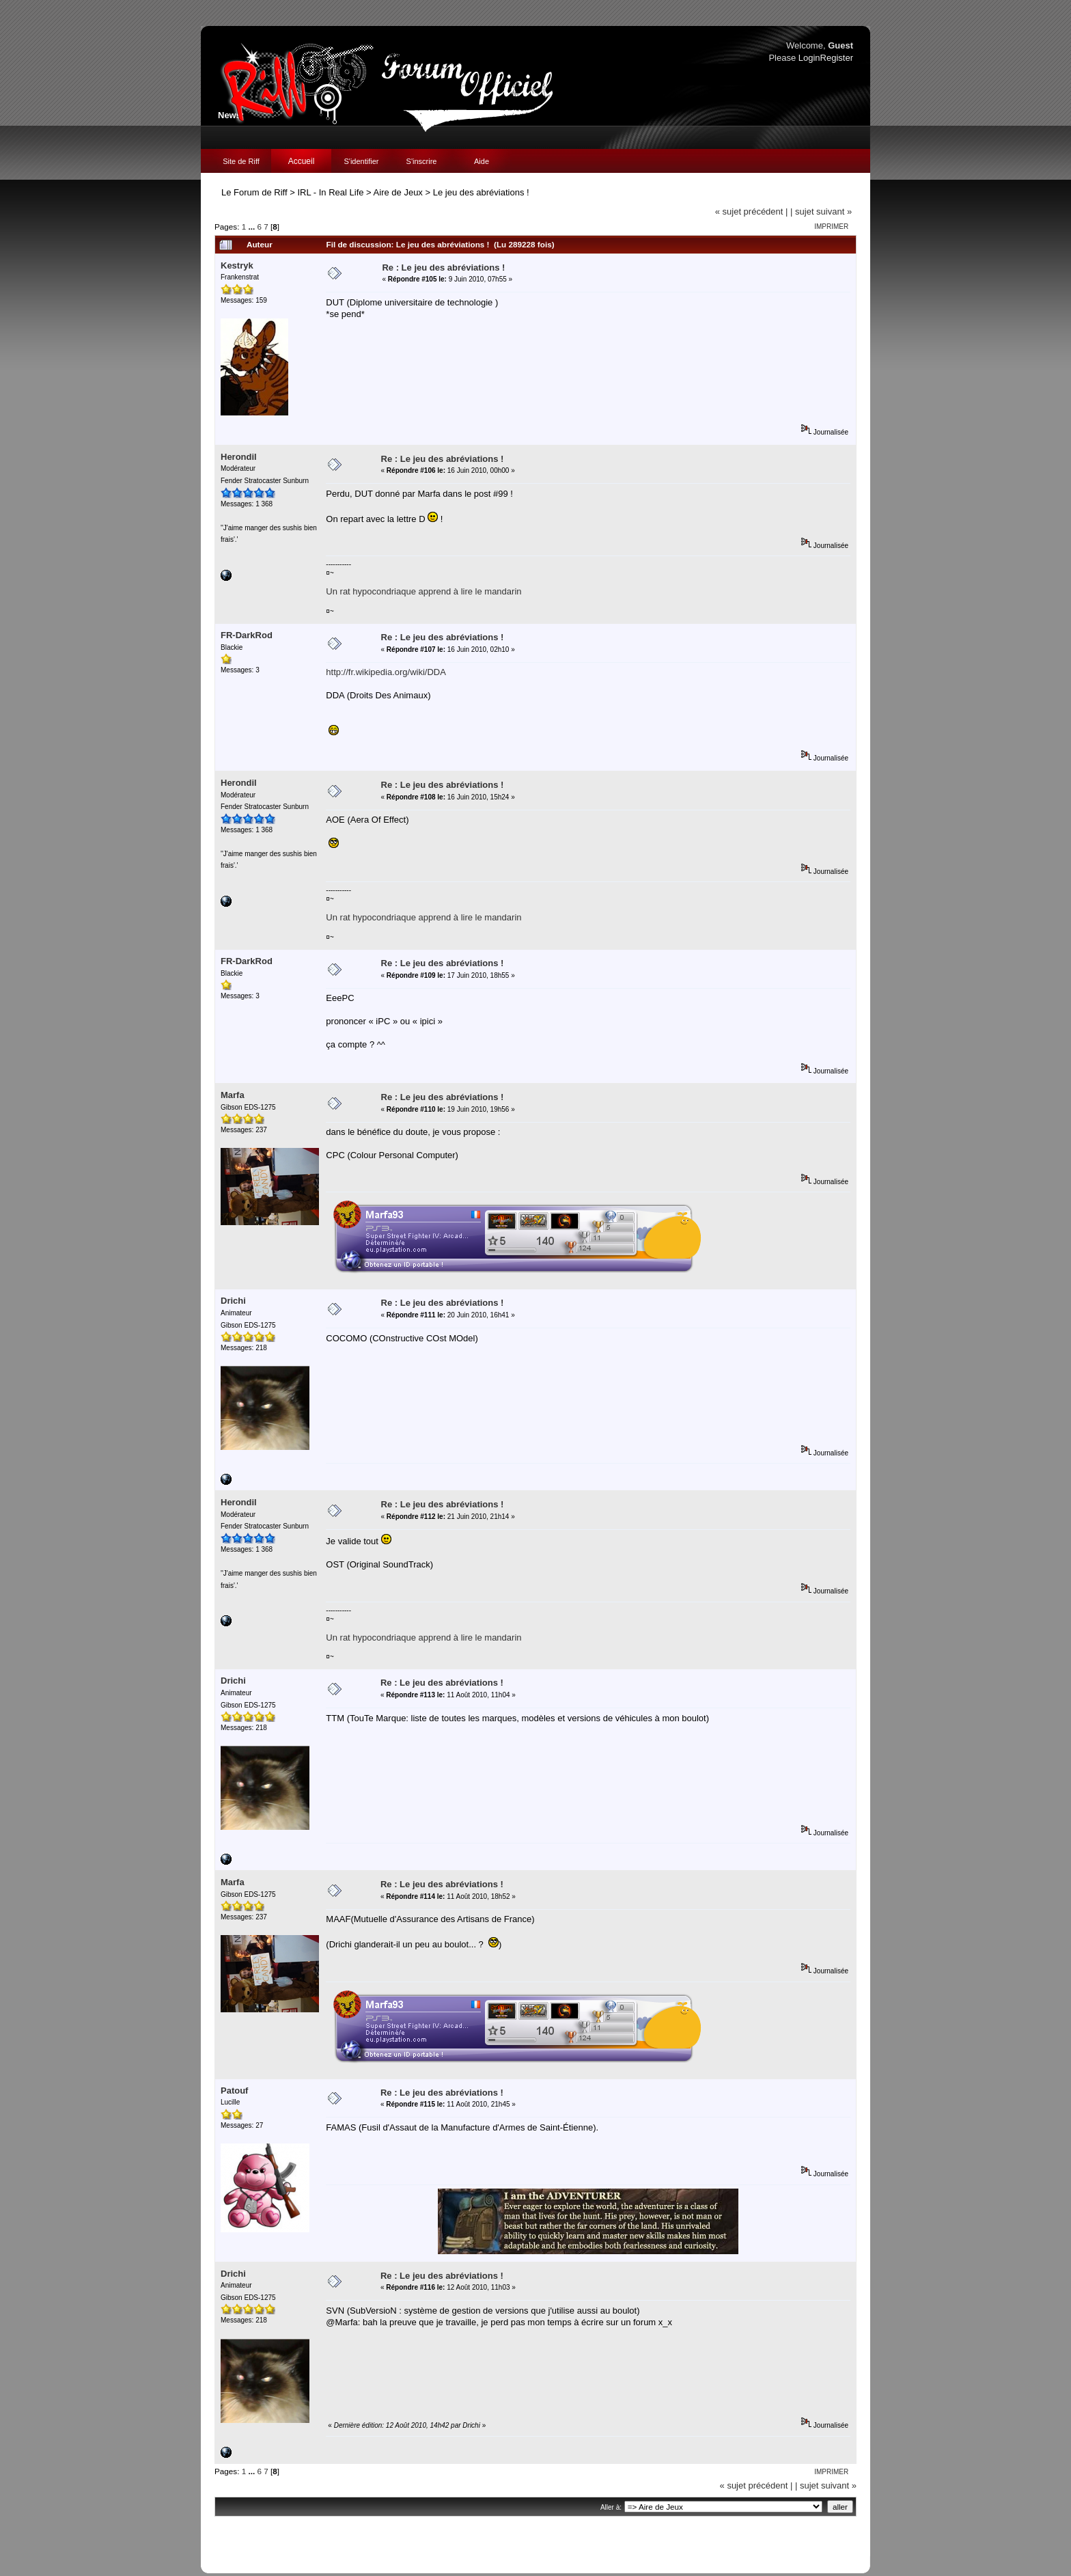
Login (809, 58)
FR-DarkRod (247, 635)
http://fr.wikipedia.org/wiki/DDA (386, 672)
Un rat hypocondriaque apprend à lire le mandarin (423, 591)
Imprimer (831, 226)
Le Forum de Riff (254, 192)
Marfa (233, 1095)
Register (836, 58)
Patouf (234, 2090)
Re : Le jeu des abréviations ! (443, 267)
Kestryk (237, 265)
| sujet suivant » (821, 211)
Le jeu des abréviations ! (481, 192)
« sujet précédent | (751, 211)
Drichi (233, 1301)
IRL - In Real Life (330, 192)
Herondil (239, 457)
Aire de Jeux (398, 192)
